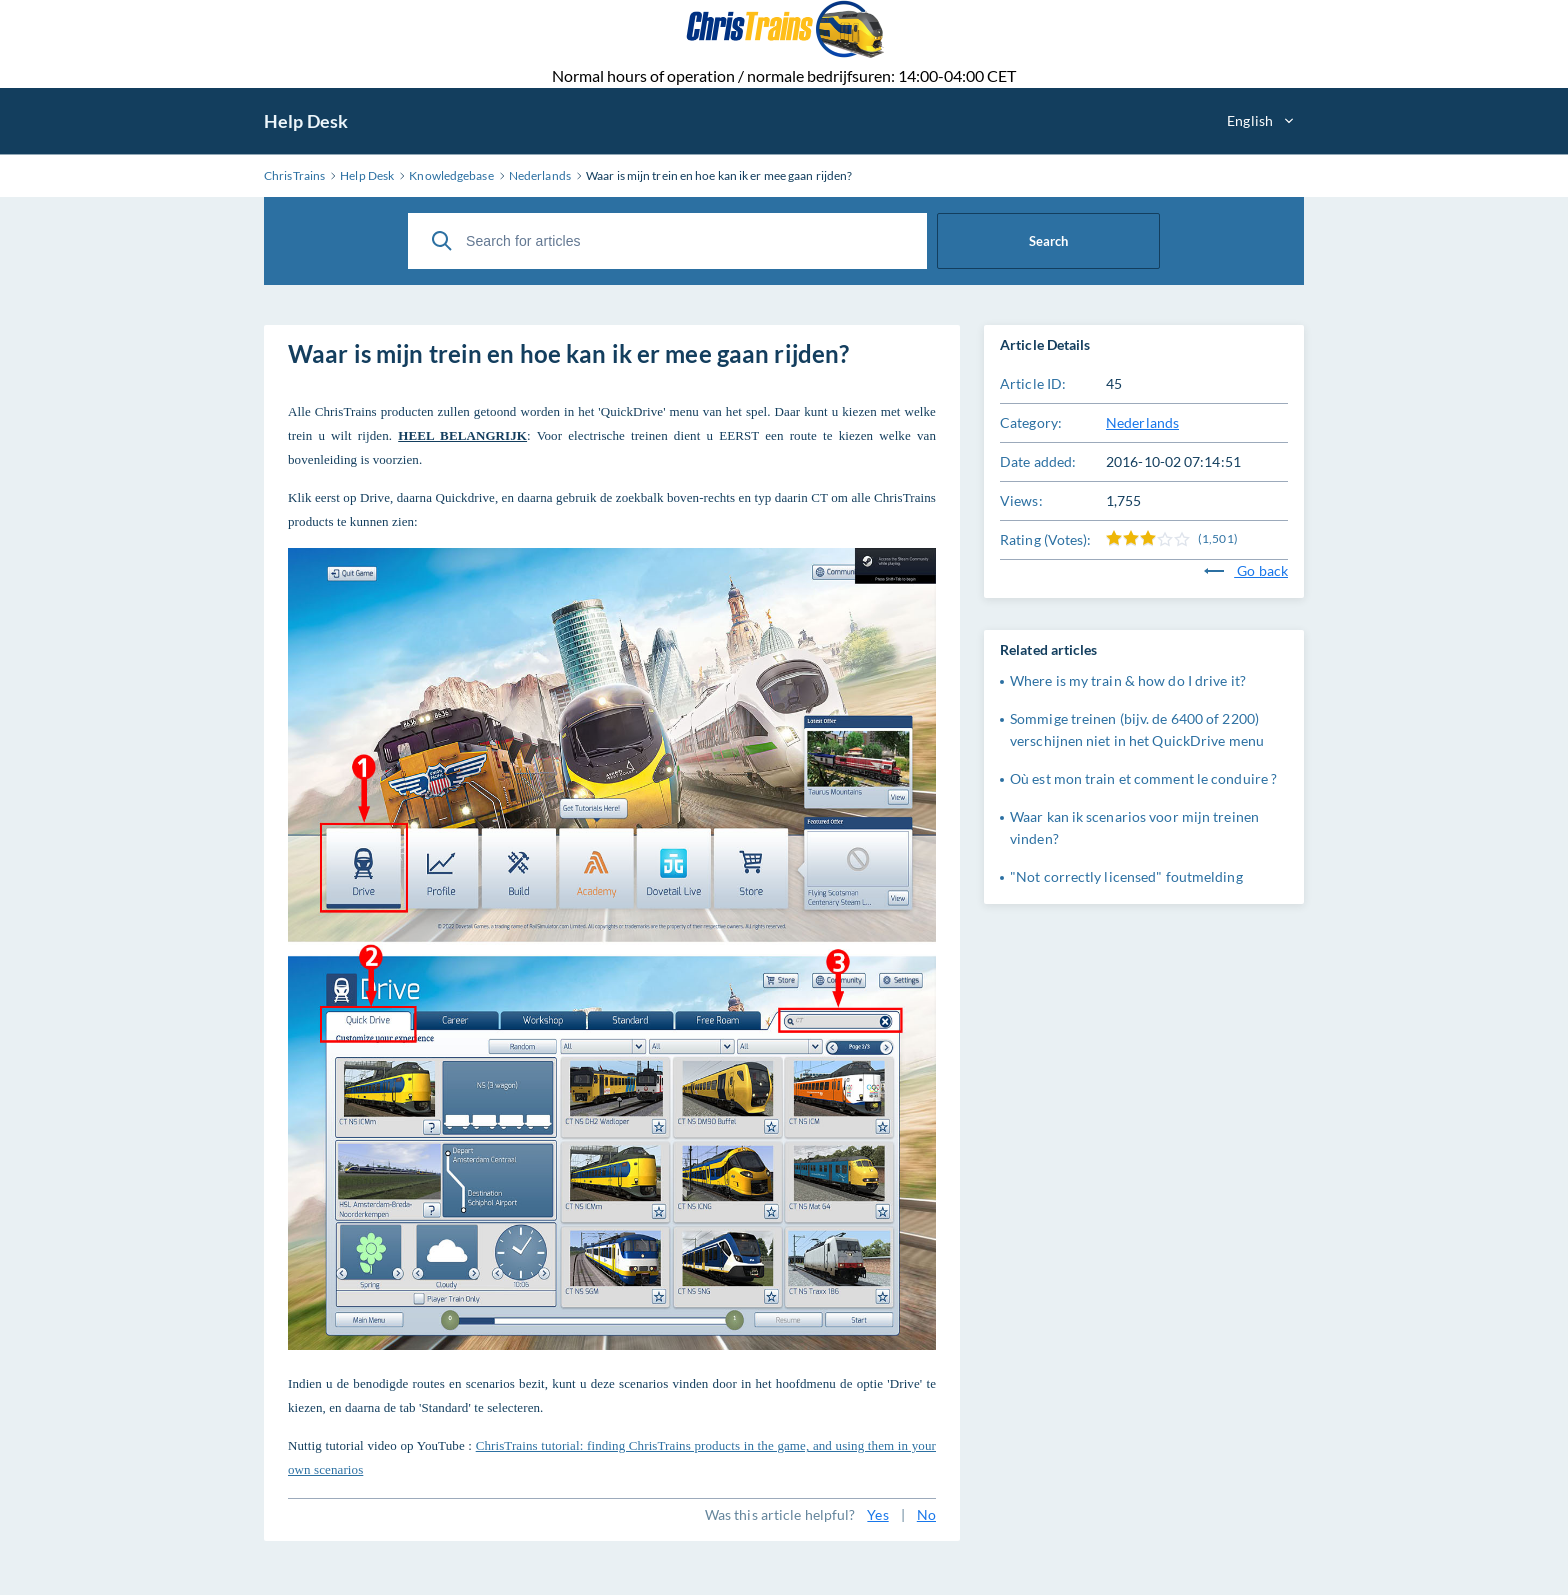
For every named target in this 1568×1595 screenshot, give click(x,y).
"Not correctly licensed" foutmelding (1126, 876)
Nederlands (1142, 422)
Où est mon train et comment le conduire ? (1143, 778)
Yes (877, 1514)
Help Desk (306, 121)
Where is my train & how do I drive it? (1128, 680)
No (926, 1514)
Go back (1246, 570)
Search (1048, 241)
